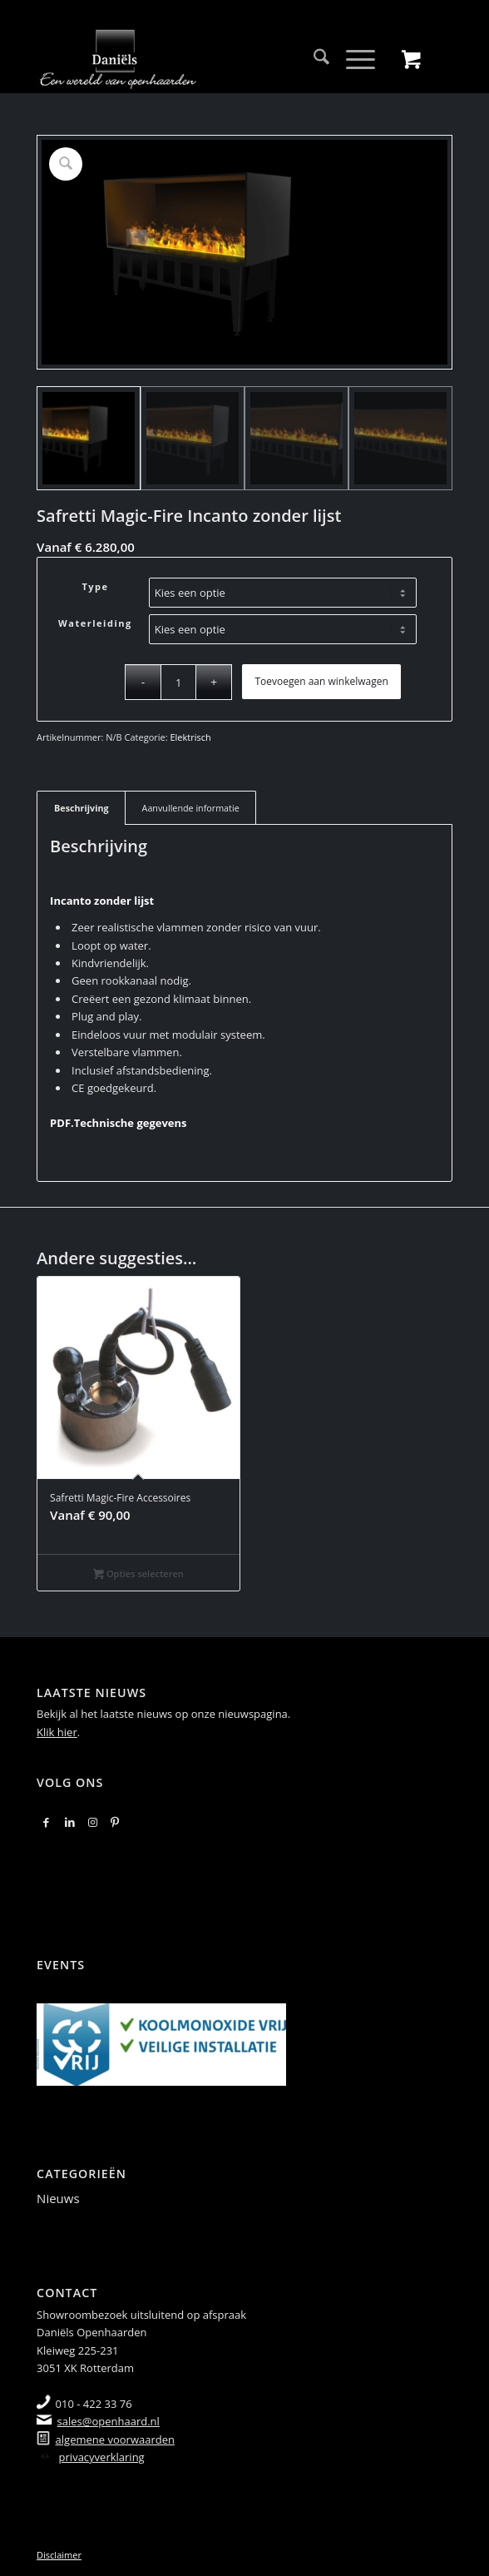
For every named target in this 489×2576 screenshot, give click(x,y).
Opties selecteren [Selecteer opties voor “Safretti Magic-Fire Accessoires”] (138, 1574)
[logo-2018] (203, 59)
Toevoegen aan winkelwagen (321, 681)
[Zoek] (313, 59)
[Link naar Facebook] (46, 1822)
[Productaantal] (178, 682)
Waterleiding (95, 623)
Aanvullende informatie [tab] (191, 808)
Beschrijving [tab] (81, 808)
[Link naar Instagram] (93, 1822)
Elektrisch (190, 737)
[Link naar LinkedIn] (70, 1822)
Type (95, 586)
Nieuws (58, 2198)
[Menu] (352, 59)
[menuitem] (313, 59)
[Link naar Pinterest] (115, 1822)
